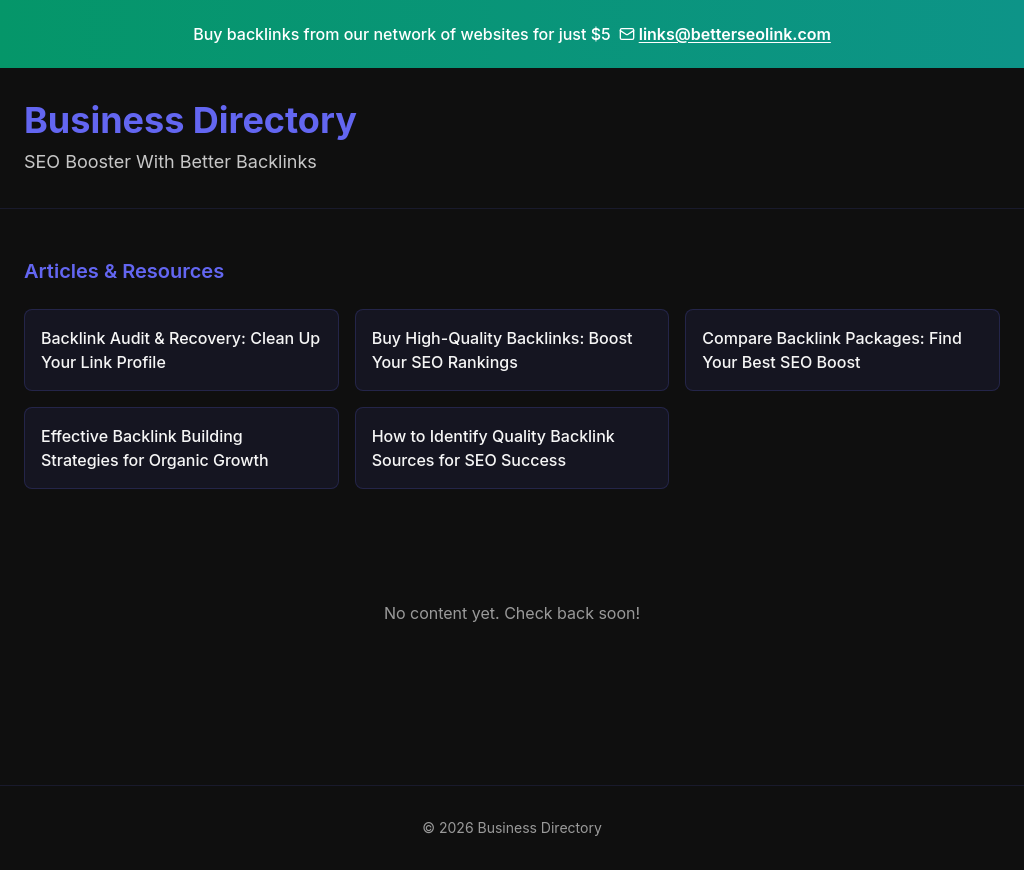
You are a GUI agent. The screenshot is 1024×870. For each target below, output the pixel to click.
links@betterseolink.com (725, 34)
